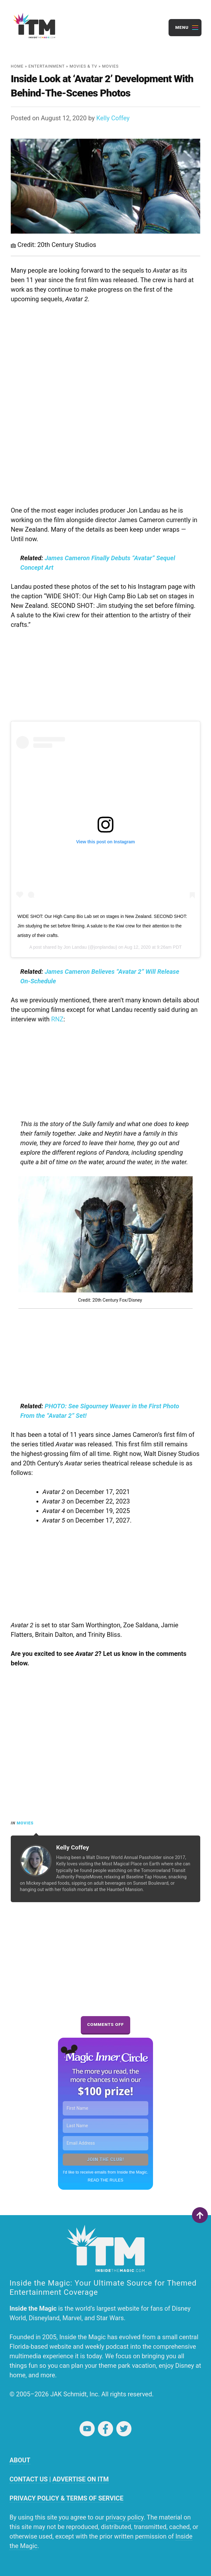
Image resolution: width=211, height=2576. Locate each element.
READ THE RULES (105, 2180)
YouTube (87, 2428)
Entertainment (47, 66)
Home (17, 66)
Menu (182, 27)
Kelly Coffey (113, 118)
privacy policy (125, 2517)
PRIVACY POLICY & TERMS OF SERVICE (66, 2498)
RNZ (57, 1019)
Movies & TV (83, 66)
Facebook (105, 2428)
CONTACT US (29, 2479)
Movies (110, 66)
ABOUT (20, 2460)
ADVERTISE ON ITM (80, 2479)
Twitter (123, 2428)
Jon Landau (75, 947)
